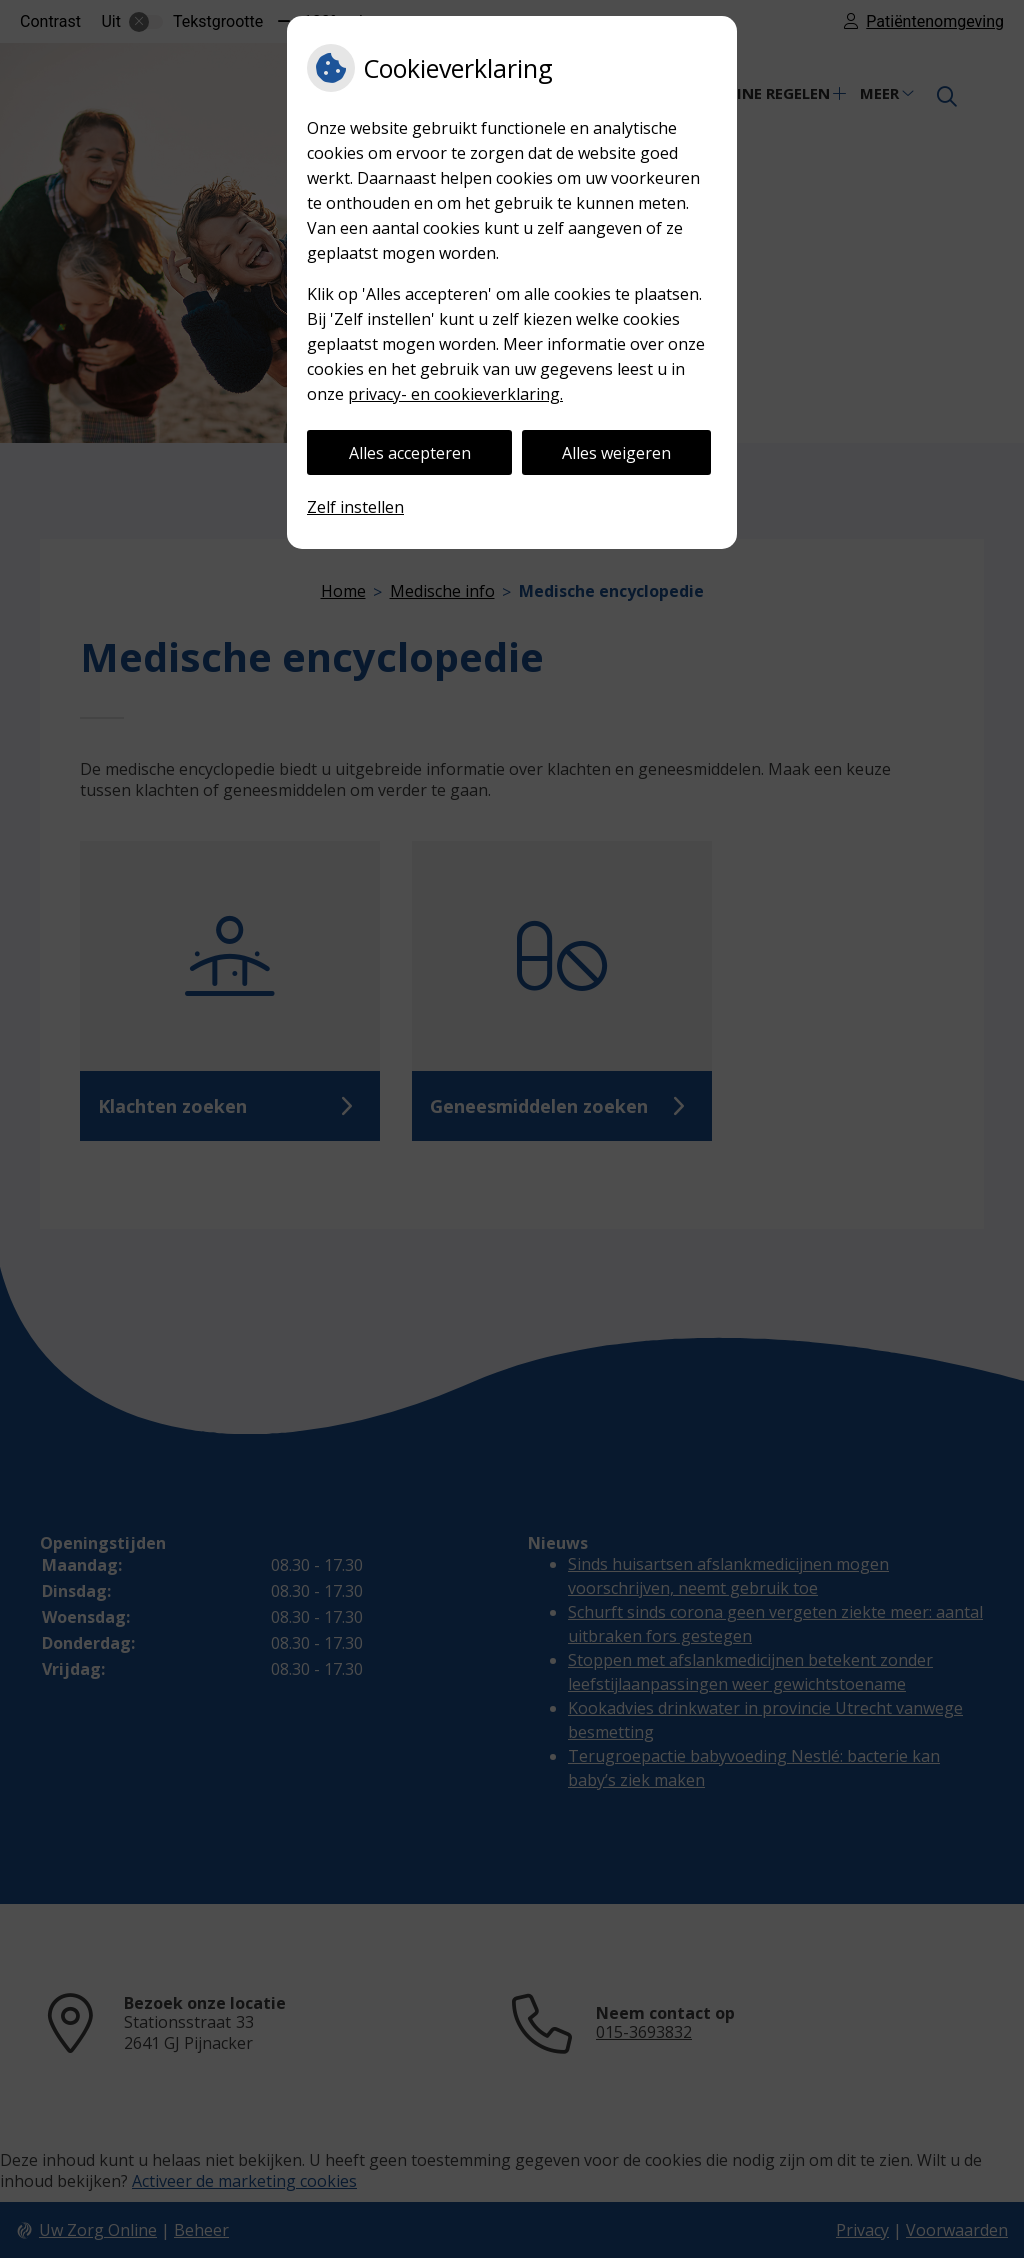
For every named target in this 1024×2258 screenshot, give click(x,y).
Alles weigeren (616, 453)
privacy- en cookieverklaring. (455, 394)
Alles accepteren (410, 453)
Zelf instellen (355, 507)
